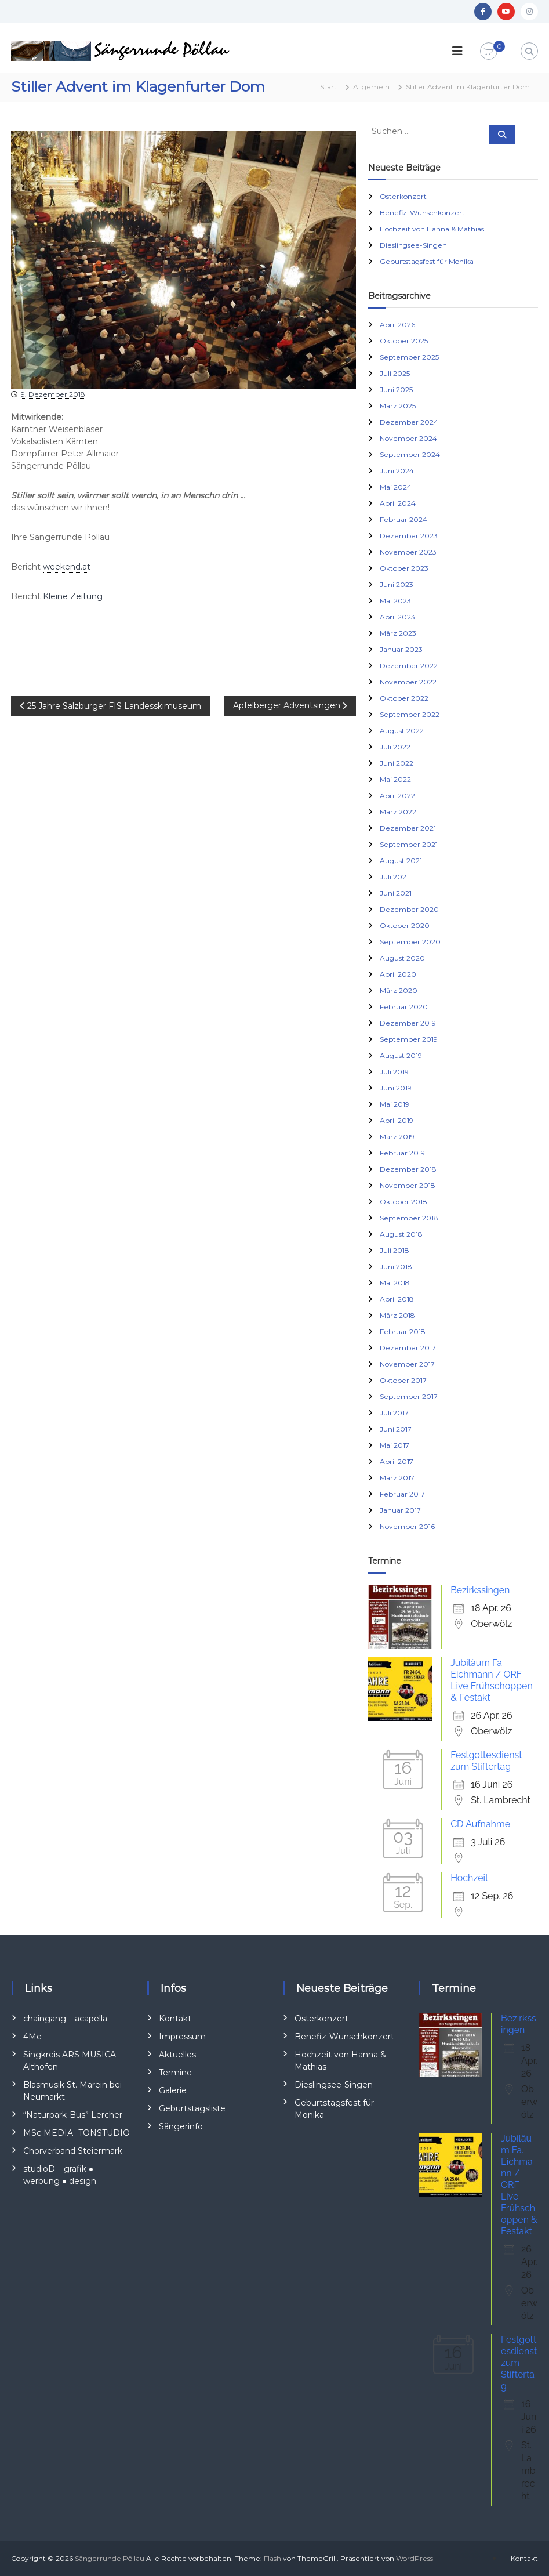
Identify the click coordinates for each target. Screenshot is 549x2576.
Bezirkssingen (480, 1590)
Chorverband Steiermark (72, 2151)
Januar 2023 (401, 649)
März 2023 (398, 633)
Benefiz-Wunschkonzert (422, 212)
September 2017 (409, 1396)
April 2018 (397, 1299)
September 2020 (410, 941)
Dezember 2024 (409, 422)
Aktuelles (177, 2054)
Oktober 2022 (404, 698)
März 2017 (397, 1477)
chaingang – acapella (65, 2018)
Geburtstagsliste (192, 2108)
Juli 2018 (394, 1250)
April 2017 (396, 1461)
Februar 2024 (403, 519)
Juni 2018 (396, 1266)
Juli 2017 (394, 1412)
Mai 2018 (395, 1282)
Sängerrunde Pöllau (109, 2558)
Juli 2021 (394, 876)
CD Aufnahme (480, 1823)
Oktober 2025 (404, 340)
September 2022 (409, 714)
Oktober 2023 (404, 568)
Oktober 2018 (403, 1201)
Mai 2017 (394, 1445)
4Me (32, 2036)
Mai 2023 (395, 600)
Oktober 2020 (405, 925)
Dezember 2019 (408, 1023)
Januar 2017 (400, 1510)
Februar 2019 (402, 1152)
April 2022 (397, 795)
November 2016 (407, 1526)
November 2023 (408, 552)
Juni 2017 (396, 1429)
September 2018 (409, 1217)
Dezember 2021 (408, 828)
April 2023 (397, 617)
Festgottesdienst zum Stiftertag (486, 1760)
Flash (272, 2558)
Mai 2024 (396, 487)
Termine (175, 2072)
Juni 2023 (396, 584)
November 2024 (408, 438)
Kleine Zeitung (73, 596)
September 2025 (409, 357)
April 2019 (396, 1120)
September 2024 (410, 454)
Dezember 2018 (408, 1169)
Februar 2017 (402, 1494)
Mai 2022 (395, 779)
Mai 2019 (394, 1104)
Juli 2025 (395, 373)
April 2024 (398, 503)
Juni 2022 (396, 763)
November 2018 (407, 1185)
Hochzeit (469, 1877)
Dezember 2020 (409, 909)
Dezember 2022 (409, 665)
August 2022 (402, 730)
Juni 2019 (396, 1088)
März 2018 (397, 1315)
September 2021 (409, 844)
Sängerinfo (181, 2126)
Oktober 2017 (403, 1380)
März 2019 (397, 1136)
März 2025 (398, 405)
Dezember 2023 (409, 535)
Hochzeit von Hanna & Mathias (432, 228)
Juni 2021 (396, 893)
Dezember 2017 (408, 1347)
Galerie (173, 2090)
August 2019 (401, 1055)
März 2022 (398, 811)
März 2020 (398, 990)
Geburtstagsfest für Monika (427, 261)
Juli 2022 (395, 746)
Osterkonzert (403, 196)
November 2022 (408, 681)
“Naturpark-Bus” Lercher (72, 2115)
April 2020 (398, 974)
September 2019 (409, 1039)
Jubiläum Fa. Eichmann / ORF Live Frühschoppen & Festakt (491, 1680)
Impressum (182, 2036)
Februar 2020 (404, 1006)
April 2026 (397, 324)
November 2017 (407, 1364)
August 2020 (402, 958)
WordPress (414, 2558)
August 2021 (401, 860)
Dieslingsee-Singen (413, 245)
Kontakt (175, 2018)
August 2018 (401, 1234)
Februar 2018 (403, 1331)
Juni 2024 (397, 470)
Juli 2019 (394, 1071)
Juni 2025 (396, 389)
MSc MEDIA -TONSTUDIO (76, 2133)
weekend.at (66, 566)
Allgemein (371, 86)
